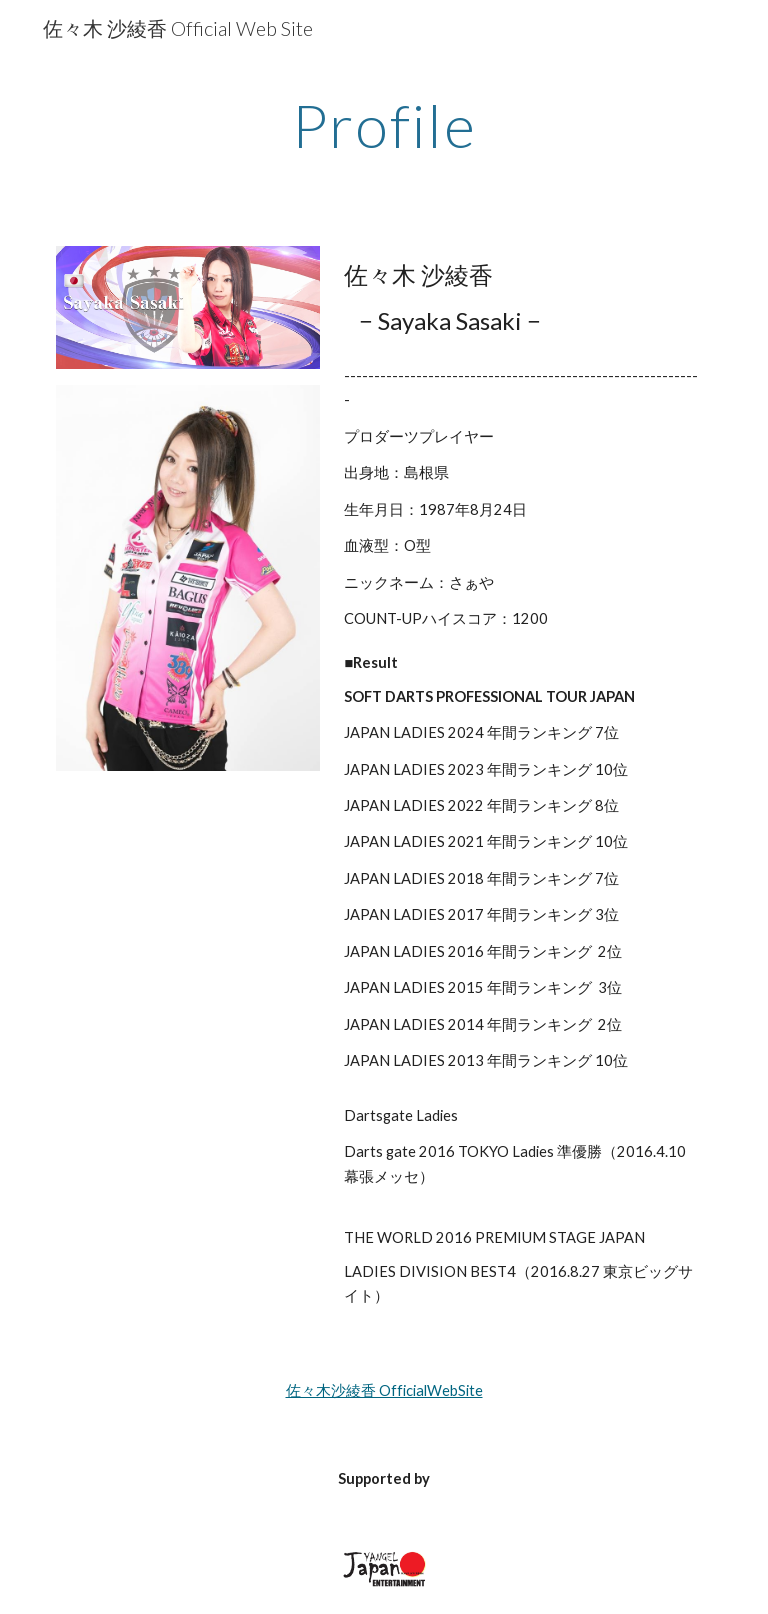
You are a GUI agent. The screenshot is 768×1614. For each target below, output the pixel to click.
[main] (383, 125)
